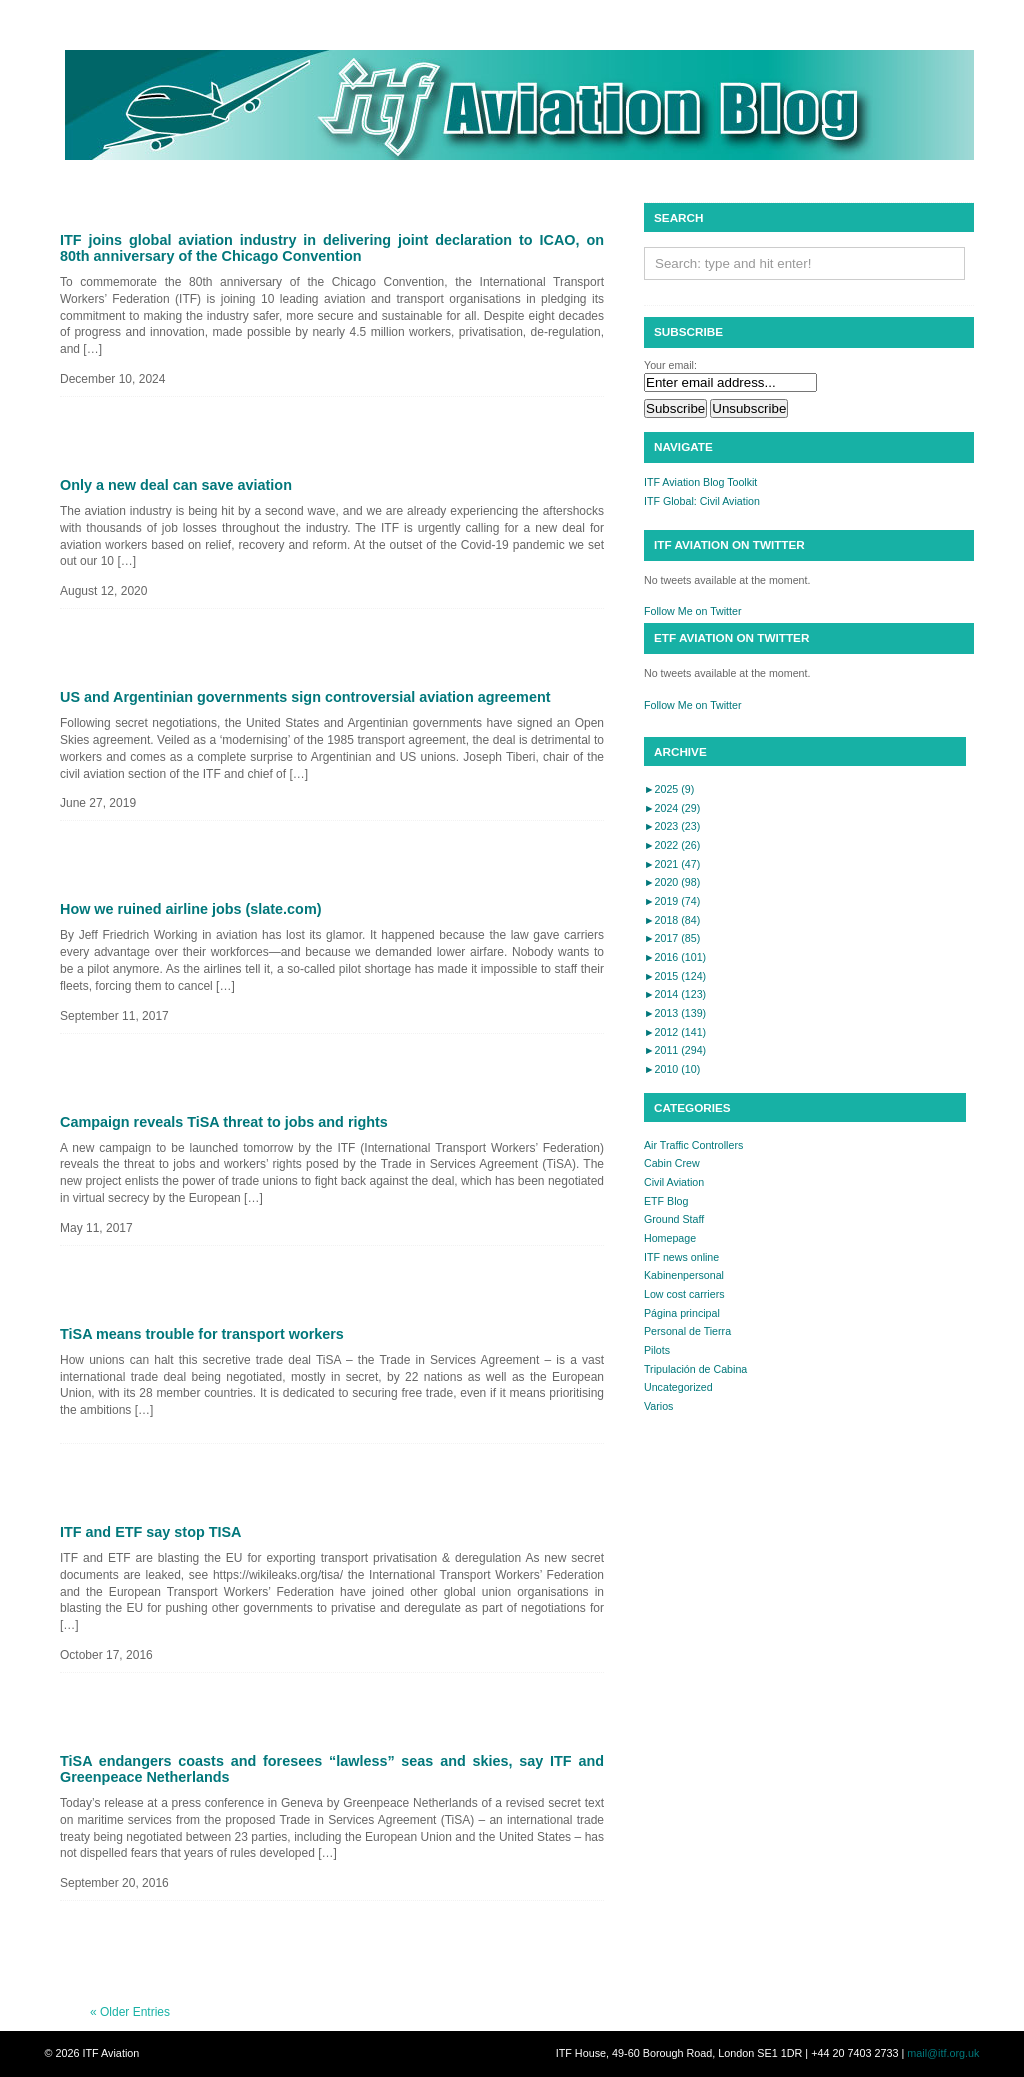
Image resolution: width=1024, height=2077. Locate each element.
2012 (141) (675, 1032)
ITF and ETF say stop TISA (151, 1532)
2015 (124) (675, 976)
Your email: (670, 365)
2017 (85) (672, 938)
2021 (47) (672, 864)
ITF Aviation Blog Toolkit (700, 482)
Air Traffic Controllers (693, 1145)
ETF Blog (666, 1201)
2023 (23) (672, 826)
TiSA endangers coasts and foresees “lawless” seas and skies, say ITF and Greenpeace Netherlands (332, 1769)
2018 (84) (672, 920)
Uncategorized (678, 1387)
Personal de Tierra (687, 1331)
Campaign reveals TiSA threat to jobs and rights (224, 1122)
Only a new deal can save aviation (176, 485)
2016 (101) (675, 957)
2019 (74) (672, 901)
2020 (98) (672, 882)
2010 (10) (672, 1069)
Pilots (657, 1350)
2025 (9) (669, 789)
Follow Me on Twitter (693, 611)
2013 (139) (675, 1013)
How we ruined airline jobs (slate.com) (190, 909)
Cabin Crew (672, 1163)
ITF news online (681, 1257)
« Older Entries (130, 2012)
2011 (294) (675, 1050)
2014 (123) (675, 994)
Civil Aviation (674, 1182)
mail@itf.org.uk (943, 2053)
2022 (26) (672, 845)
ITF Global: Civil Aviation (702, 501)
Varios (658, 1406)
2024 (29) (672, 808)
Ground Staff (674, 1219)
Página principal (682, 1313)
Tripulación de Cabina (695, 1369)
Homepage (670, 1238)
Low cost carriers (684, 1294)
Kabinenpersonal (684, 1275)
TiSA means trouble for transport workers (202, 1334)
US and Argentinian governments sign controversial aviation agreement (305, 697)
